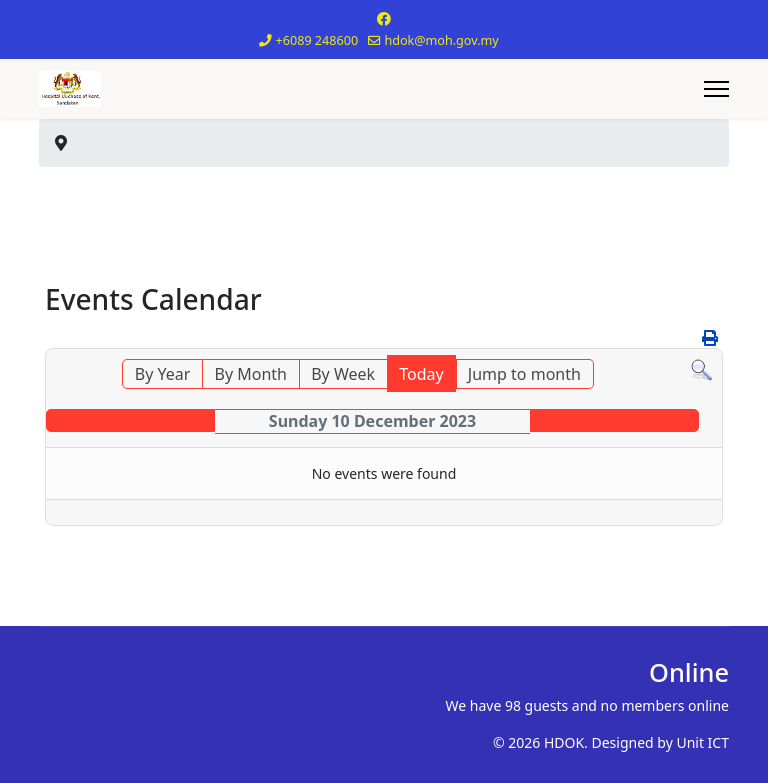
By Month (251, 374)
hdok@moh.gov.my (441, 40)
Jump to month (524, 374)
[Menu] (716, 89)
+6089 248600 (317, 40)
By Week (343, 374)
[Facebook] (384, 18)
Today (421, 374)
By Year (163, 374)
